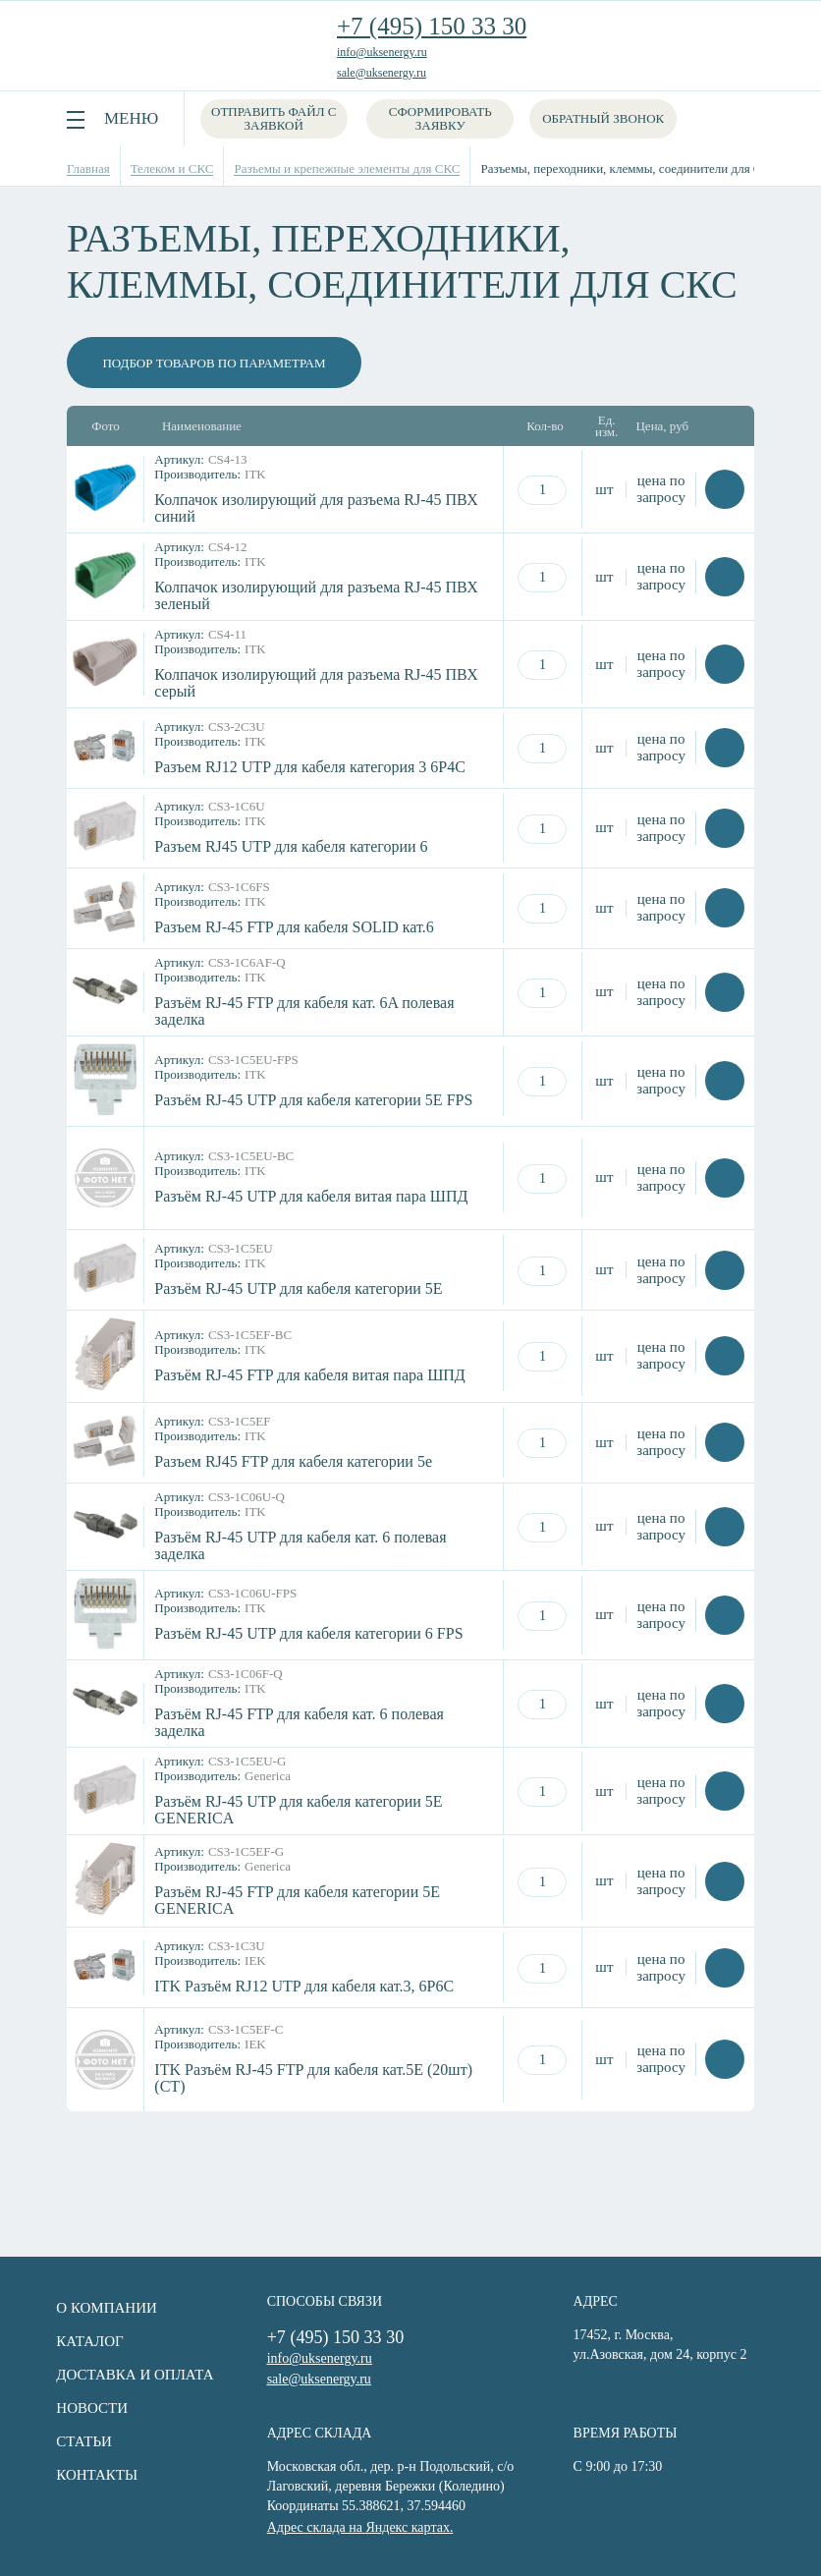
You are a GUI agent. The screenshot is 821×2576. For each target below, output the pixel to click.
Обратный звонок (604, 118)
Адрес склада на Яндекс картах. (357, 2525)
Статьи (77, 2441)
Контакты (90, 2475)
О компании (99, 2308)
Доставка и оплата (127, 2374)
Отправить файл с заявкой (273, 118)
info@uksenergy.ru (382, 52)
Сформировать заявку (441, 118)
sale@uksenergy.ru (381, 73)
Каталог (82, 2341)
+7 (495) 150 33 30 (431, 26)
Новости (85, 2408)
